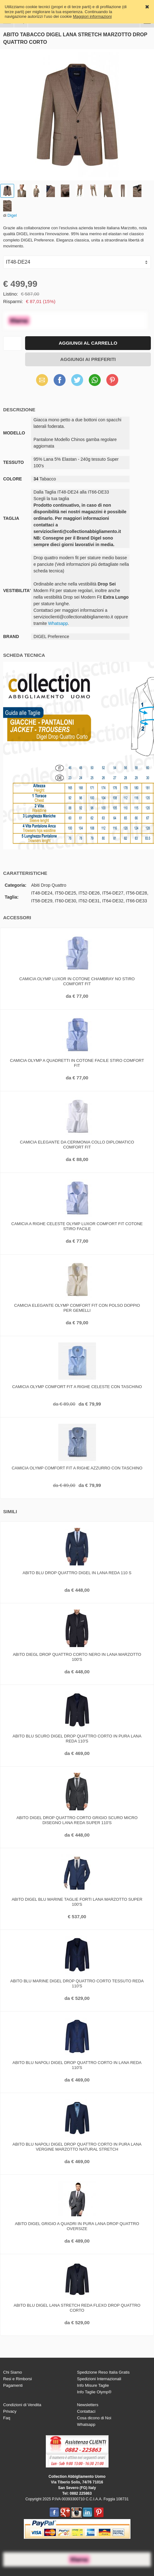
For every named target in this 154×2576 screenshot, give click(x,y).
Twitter (77, 380)
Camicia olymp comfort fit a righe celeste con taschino (77, 1386)
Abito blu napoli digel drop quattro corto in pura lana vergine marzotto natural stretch (77, 2147)
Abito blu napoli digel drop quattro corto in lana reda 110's (77, 2065)
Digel (12, 215)
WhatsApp (95, 380)
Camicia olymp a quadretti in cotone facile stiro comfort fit (77, 1063)
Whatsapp (58, 623)
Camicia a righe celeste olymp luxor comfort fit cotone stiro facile (77, 1226)
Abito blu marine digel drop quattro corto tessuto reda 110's (77, 1983)
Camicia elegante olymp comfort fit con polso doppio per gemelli (77, 1308)
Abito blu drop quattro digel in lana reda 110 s (77, 1572)
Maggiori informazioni (92, 16)
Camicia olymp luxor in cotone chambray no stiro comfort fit (77, 981)
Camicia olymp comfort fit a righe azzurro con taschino (77, 1468)
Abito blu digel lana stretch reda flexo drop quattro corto (76, 2308)
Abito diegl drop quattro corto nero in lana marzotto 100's (77, 1657)
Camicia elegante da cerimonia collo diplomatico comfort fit (77, 1144)
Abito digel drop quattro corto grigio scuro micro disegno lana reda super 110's (76, 1820)
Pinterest (112, 380)
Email (42, 380)
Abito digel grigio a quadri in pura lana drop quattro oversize (77, 2226)
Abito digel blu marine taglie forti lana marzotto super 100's (77, 1902)
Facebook (59, 380)
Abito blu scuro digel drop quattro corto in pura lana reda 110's (77, 1738)
